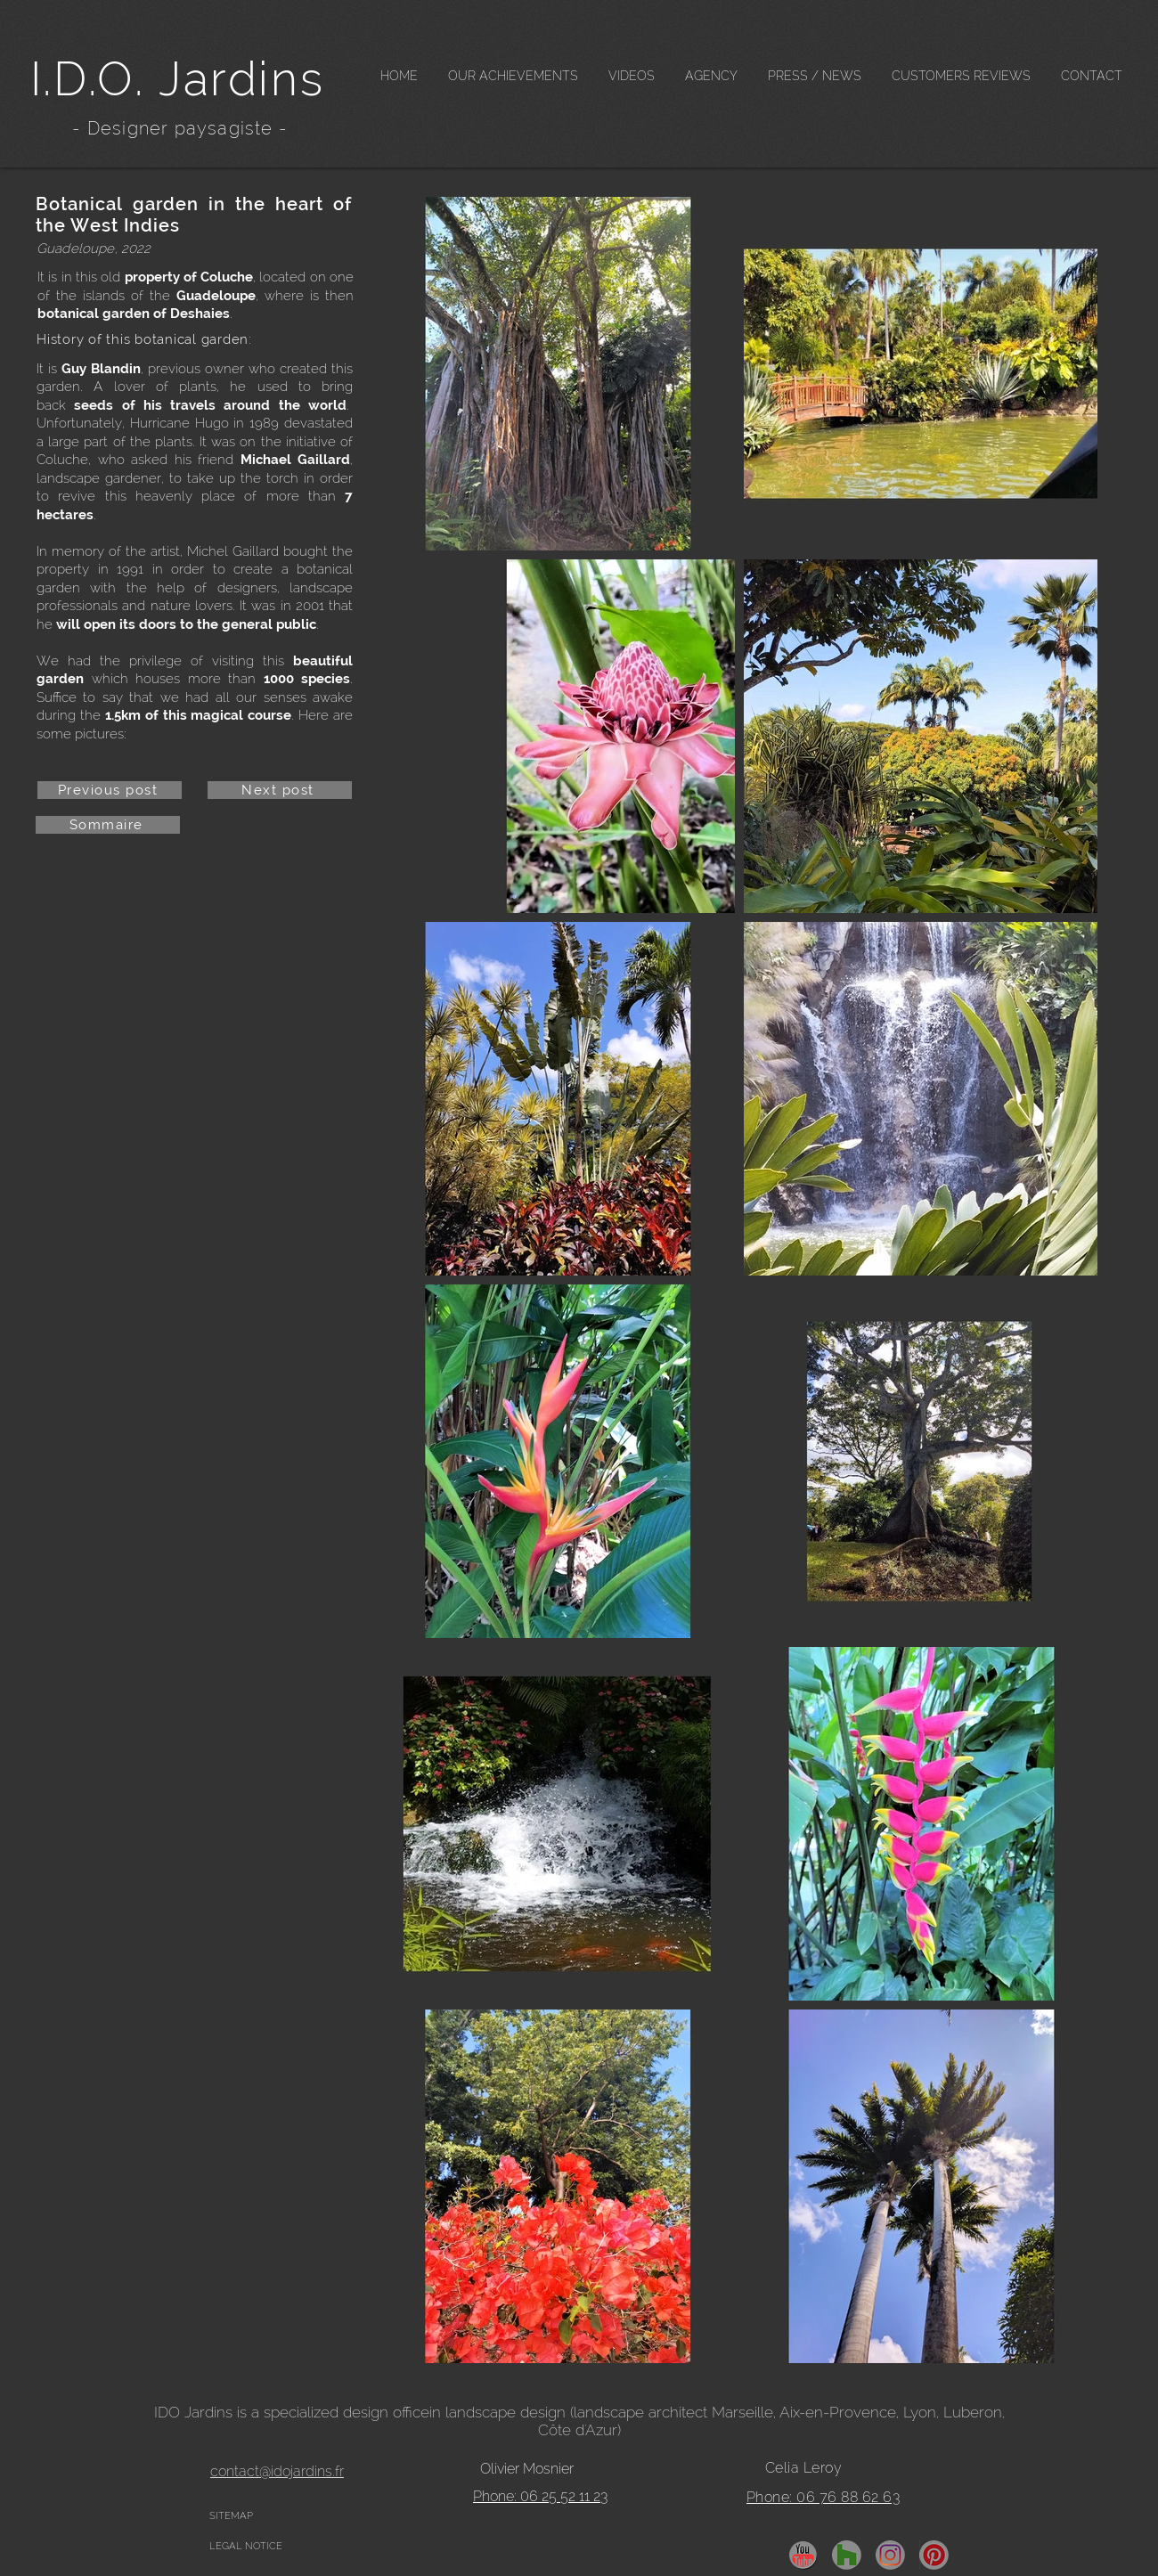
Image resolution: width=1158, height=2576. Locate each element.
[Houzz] (846, 2555)
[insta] (890, 2555)
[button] (513, 76)
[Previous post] (109, 790)
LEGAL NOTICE (245, 2546)
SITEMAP (231, 2516)
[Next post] (280, 790)
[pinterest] (934, 2555)
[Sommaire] (108, 825)
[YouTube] (803, 2555)
